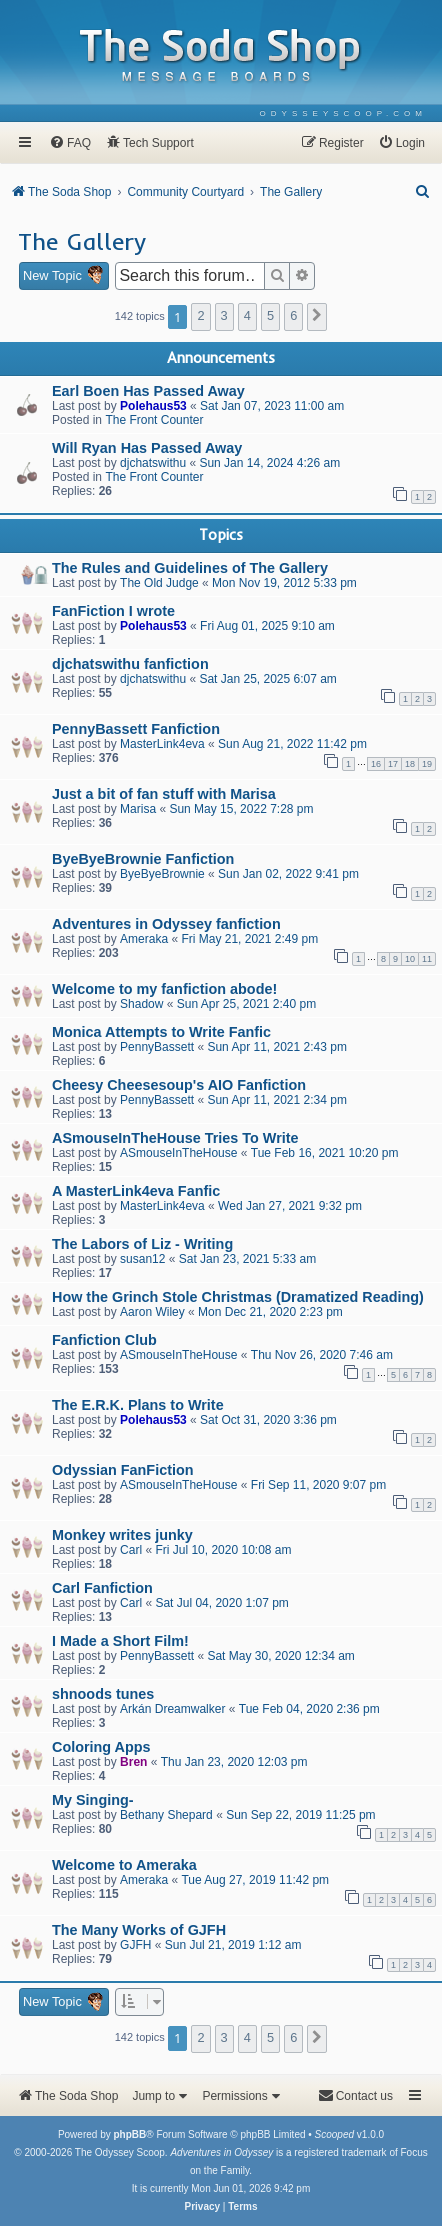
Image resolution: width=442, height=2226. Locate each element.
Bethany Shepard (166, 1815)
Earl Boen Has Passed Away (148, 391)
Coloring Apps (101, 1747)
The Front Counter (154, 420)
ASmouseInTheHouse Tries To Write (175, 1138)
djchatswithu (153, 463)
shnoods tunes (103, 1694)
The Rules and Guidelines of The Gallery (190, 568)
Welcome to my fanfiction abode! (164, 989)
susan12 (142, 1259)
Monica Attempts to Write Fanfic (161, 1032)
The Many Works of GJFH (139, 1930)
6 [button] (293, 315)
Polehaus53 (153, 406)
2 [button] (200, 315)
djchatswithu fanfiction (130, 664)
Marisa (138, 809)
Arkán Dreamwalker (172, 1709)
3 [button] (224, 315)
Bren (133, 1762)
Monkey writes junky (122, 1535)
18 (410, 764)
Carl (131, 1550)
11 (427, 959)
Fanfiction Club (104, 1340)
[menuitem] (343, 113)
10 (410, 959)
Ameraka (144, 939)
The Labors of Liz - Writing (142, 1244)
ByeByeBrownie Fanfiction (143, 859)
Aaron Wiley (152, 1312)
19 (427, 764)
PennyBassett (157, 1047)
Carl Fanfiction (102, 1588)
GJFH (135, 1945)
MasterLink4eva (162, 744)
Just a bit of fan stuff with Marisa (164, 794)
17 (393, 764)
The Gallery (82, 241)
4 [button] (247, 315)
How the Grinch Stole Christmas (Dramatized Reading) (238, 1297)
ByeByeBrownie (162, 874)
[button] (317, 317)
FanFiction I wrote (113, 611)
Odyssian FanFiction (123, 1470)
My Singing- (93, 1800)
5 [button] (270, 315)
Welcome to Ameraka (124, 1865)
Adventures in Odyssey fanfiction (166, 924)
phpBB (129, 2134)
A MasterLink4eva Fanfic (136, 1191)
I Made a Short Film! (120, 1641)
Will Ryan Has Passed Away (147, 448)
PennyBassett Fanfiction (136, 729)
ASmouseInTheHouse (178, 1153)
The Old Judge (159, 583)
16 (376, 764)
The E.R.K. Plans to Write (138, 1405)
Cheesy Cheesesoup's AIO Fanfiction (179, 1085)
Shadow (141, 1004)
